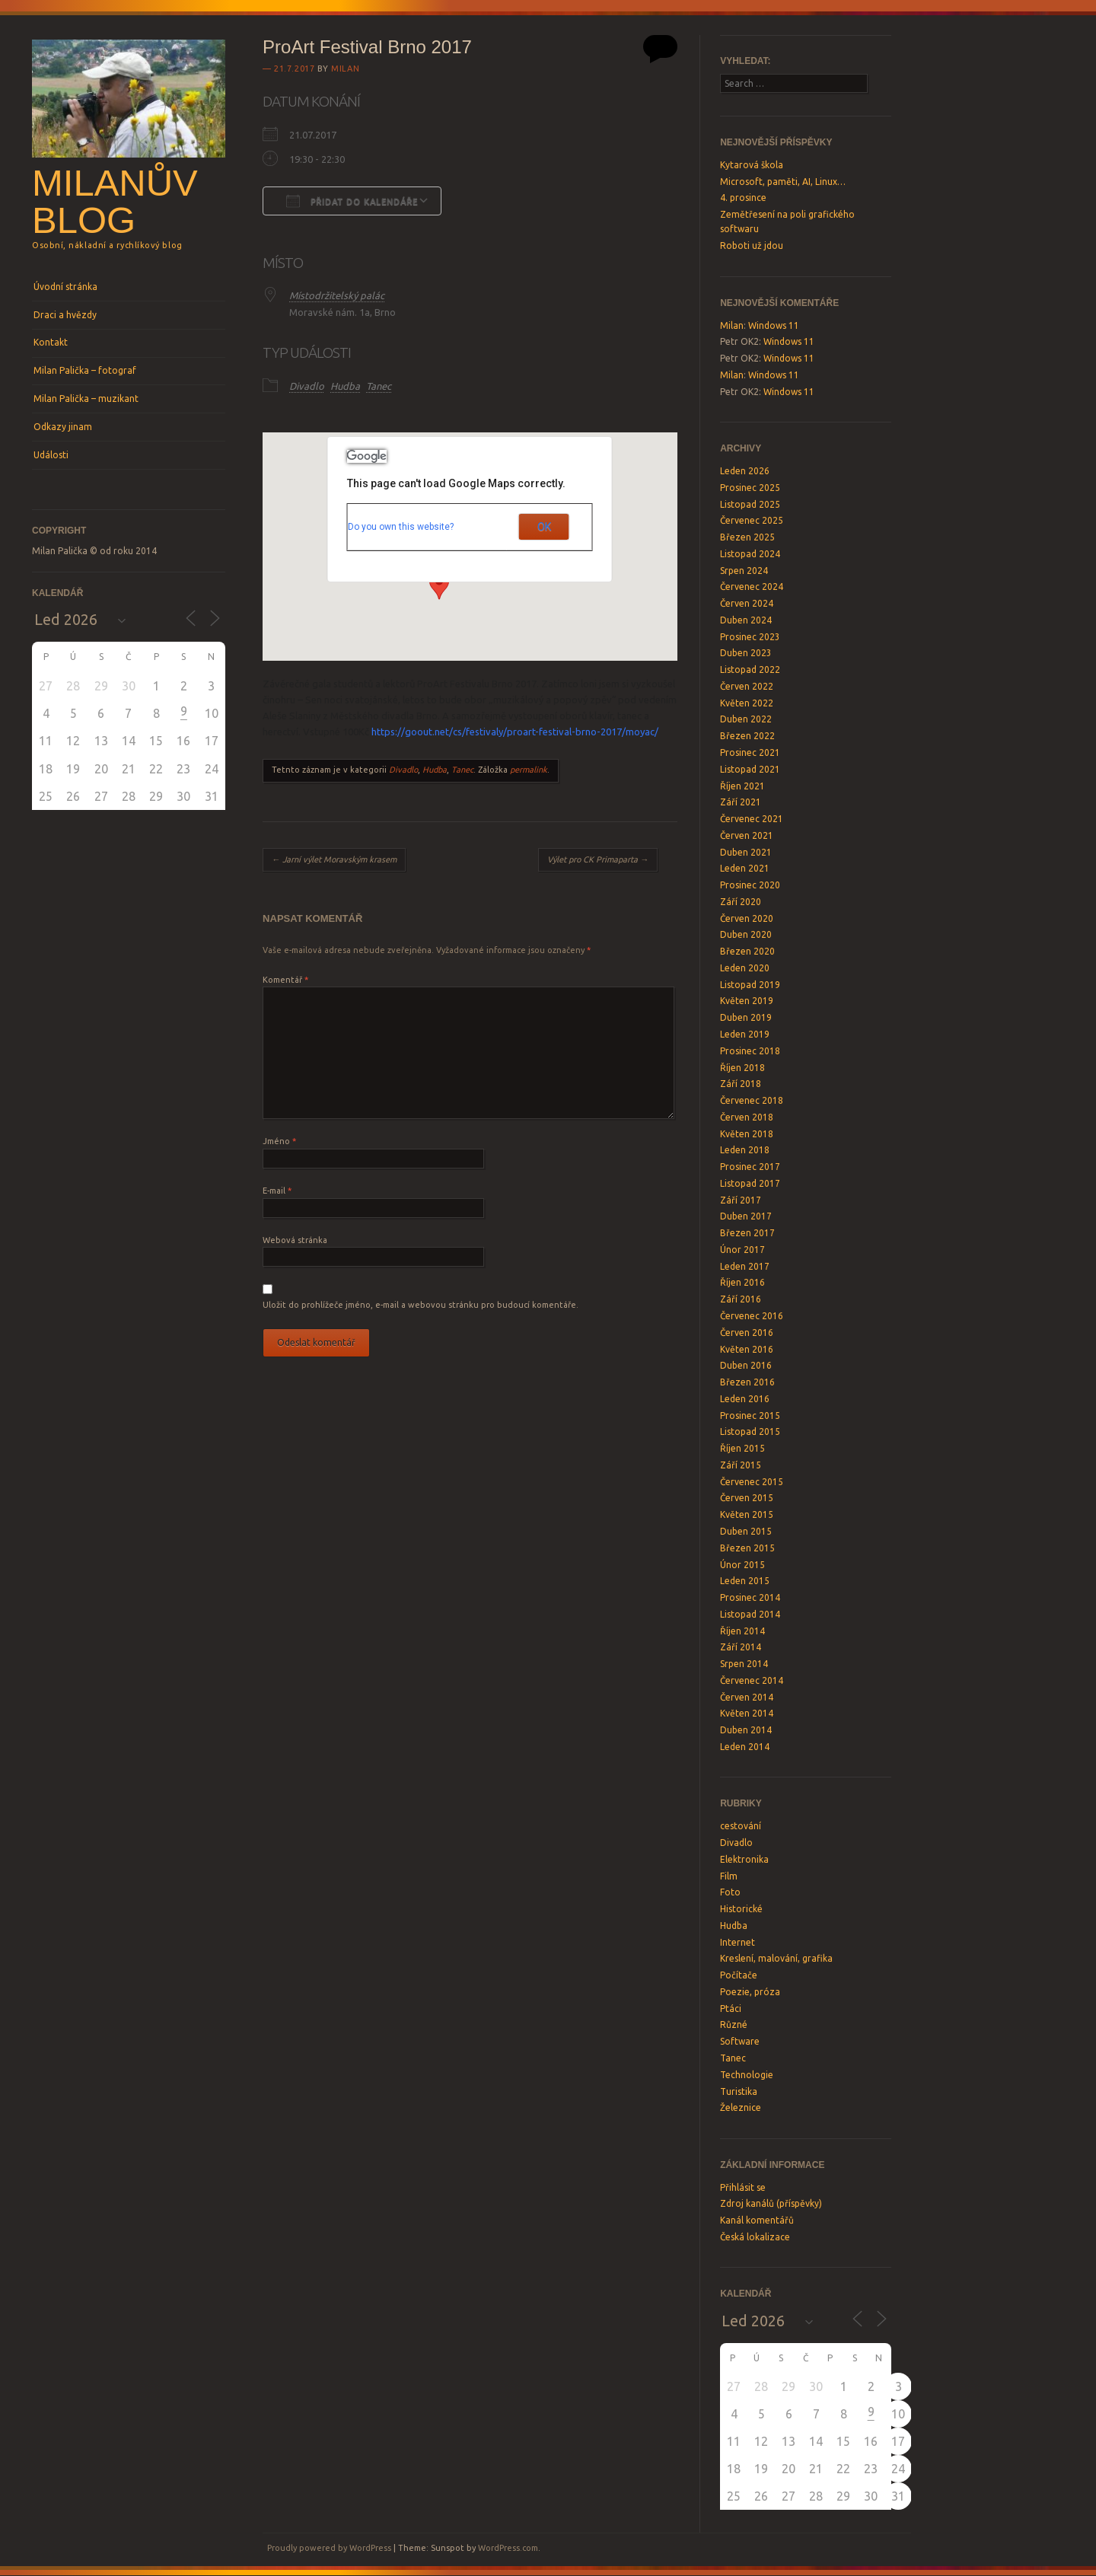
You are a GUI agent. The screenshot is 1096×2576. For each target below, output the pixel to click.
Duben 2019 (746, 1017)
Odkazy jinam (62, 427)
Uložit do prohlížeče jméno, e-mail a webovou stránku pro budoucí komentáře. (420, 1304)
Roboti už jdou (751, 245)
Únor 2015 (742, 1565)
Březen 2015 (747, 1548)
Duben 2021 (746, 852)
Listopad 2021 (750, 769)
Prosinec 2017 (750, 1167)
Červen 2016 (746, 1332)
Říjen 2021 (742, 786)
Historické (741, 1909)
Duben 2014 (746, 1730)
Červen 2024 (746, 603)
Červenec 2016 (751, 1316)
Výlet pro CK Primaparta (597, 859)
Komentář (285, 979)
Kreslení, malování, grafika (776, 1958)
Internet (737, 1942)
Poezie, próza (750, 1992)
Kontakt (50, 342)
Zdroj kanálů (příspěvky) (771, 2203)
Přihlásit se (743, 2187)
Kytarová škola (751, 165)
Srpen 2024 (744, 570)
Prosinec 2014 (750, 1597)
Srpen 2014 (744, 1664)
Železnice (740, 2107)
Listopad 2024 (750, 554)
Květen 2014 (746, 1713)
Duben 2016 (746, 1365)
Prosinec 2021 (750, 752)
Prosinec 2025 (750, 488)
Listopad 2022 (750, 669)
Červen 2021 (746, 835)
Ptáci (730, 2008)
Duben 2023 (746, 653)
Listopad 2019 (750, 985)
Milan (345, 68)
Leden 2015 (744, 1581)
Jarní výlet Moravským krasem (334, 859)
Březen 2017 (747, 1233)
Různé (733, 2024)
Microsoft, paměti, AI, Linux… (783, 182)
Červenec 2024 (751, 586)
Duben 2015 (746, 1531)
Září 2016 (740, 1299)
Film (729, 1876)
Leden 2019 (744, 1034)
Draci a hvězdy (65, 315)
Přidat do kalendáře (352, 201)
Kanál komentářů (757, 2220)
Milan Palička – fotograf (84, 370)
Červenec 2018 (751, 1100)
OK (544, 527)
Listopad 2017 (750, 1183)
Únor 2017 (742, 1250)
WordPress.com (508, 2547)
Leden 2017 (744, 1266)
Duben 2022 (746, 719)
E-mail (277, 1190)
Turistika (738, 2091)
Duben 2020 (746, 934)
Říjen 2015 (742, 1448)
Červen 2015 (746, 1498)
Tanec (378, 386)
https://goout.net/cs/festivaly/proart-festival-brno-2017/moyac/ (514, 731)
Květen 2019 (746, 1001)
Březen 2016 (747, 1382)
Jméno (279, 1141)
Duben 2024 (746, 620)
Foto (730, 1892)
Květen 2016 (746, 1349)
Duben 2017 (746, 1216)
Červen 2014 (746, 1697)
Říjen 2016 (742, 1282)
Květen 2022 (746, 703)
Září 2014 (740, 1647)
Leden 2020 (744, 968)
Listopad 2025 (750, 504)
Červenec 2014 (751, 1680)
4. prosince (743, 197)
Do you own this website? (401, 526)
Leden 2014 (744, 1747)
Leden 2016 (744, 1399)
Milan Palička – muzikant (86, 398)
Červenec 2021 (751, 819)
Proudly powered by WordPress (329, 2547)
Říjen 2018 (742, 1068)
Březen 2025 (747, 537)
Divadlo (306, 386)
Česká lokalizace (755, 2237)
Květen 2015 (746, 1514)
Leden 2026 (744, 471)
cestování (740, 1826)
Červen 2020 (746, 918)
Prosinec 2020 (750, 885)
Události (50, 455)
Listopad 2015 (750, 1431)
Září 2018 (740, 1084)
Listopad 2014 (750, 1614)
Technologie (746, 2075)
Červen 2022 (746, 686)
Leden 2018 (744, 1150)
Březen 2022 (747, 736)
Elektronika (744, 1859)
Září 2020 (740, 902)
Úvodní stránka (65, 287)
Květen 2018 (746, 1134)
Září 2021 (740, 802)
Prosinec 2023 (750, 637)
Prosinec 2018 (750, 1051)
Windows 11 (773, 325)
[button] (439, 585)
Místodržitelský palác (336, 295)
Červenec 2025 (751, 520)
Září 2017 (740, 1200)
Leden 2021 (744, 868)
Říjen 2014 (742, 1631)
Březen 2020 (747, 951)
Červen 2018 (746, 1117)
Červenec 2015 (751, 1482)
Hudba (345, 386)
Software (740, 2041)
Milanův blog (115, 201)
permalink (528, 769)
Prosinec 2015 (750, 1415)
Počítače (738, 1975)
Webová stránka (295, 1240)
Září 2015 (740, 1465)
